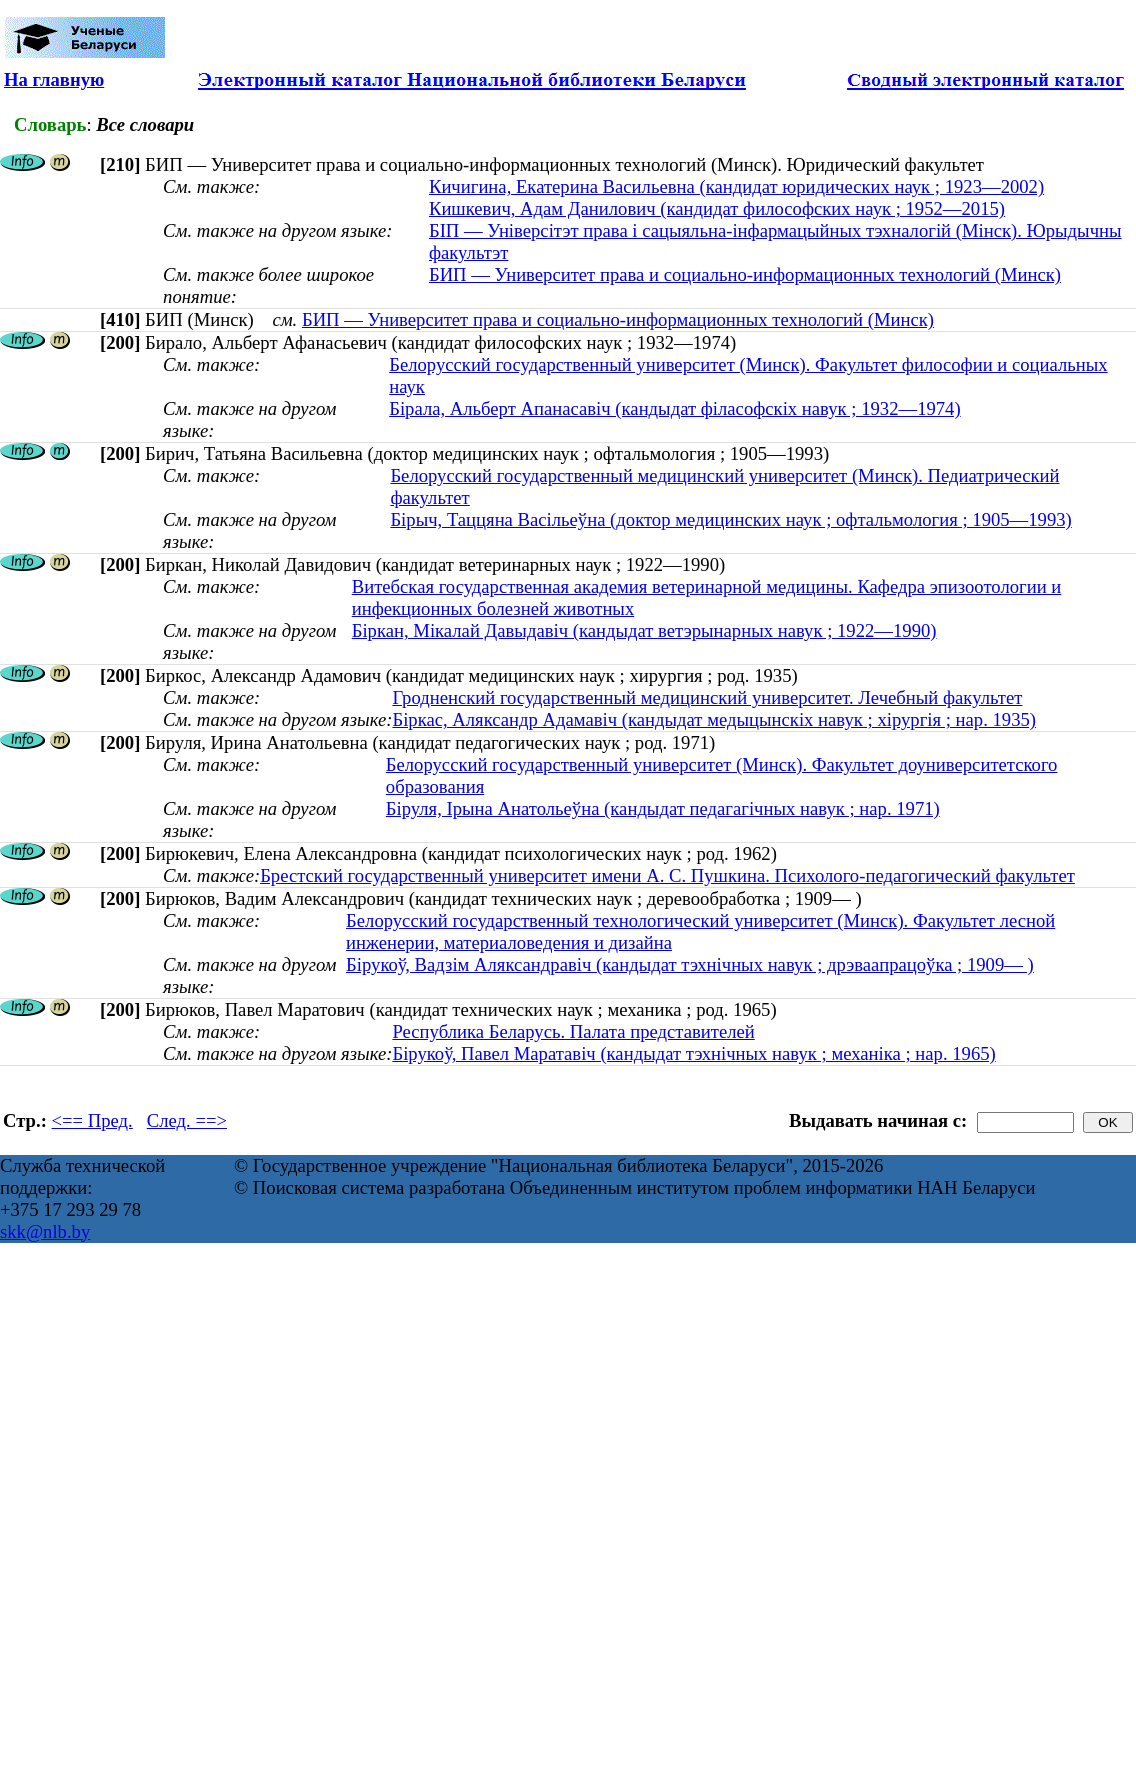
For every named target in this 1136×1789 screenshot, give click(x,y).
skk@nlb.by (45, 1231)
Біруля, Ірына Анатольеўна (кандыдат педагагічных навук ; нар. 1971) (663, 808)
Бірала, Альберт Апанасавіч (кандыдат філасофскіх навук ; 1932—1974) (674, 408)
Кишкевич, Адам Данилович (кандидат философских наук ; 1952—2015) (717, 208)
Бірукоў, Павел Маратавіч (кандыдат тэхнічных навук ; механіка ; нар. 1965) (693, 1053)
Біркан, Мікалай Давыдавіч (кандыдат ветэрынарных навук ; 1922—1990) (644, 630)
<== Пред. (92, 1120)
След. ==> (187, 1120)
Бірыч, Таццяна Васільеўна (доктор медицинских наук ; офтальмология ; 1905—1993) (730, 519)
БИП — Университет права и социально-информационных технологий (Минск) (745, 274)
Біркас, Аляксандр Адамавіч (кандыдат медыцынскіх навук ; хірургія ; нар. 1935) (714, 719)
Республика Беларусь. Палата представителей (573, 1031)
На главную (54, 79)
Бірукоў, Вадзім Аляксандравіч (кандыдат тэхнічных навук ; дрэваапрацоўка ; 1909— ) (690, 964)
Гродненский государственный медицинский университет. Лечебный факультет (707, 697)
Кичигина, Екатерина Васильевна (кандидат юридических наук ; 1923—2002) (736, 186)
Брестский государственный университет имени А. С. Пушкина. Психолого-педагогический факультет (667, 875)
